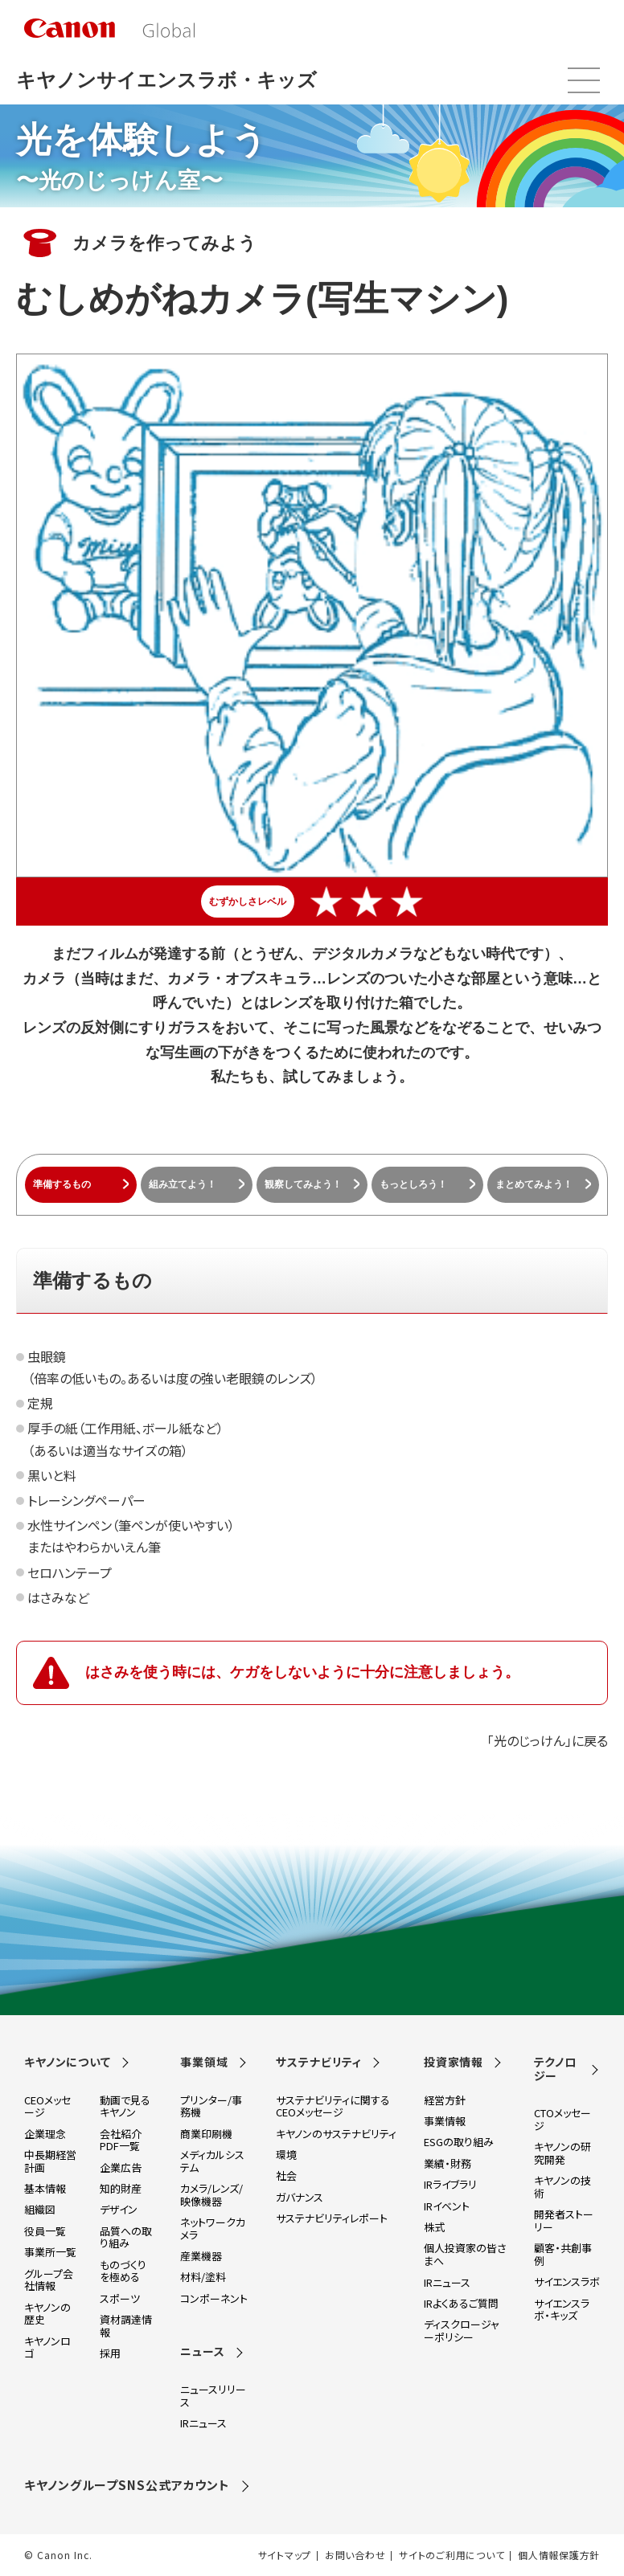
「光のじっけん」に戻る (547, 1740)
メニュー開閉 (584, 80)
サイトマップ (284, 2555)
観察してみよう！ (303, 1184)
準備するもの (62, 1184)
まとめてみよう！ (534, 1184)
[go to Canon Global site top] (109, 28)
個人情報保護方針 (559, 2555)
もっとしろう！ (413, 1184)
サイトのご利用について (451, 2555)
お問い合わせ (355, 2555)
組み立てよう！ (182, 1184)
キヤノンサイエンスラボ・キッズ (166, 80)
